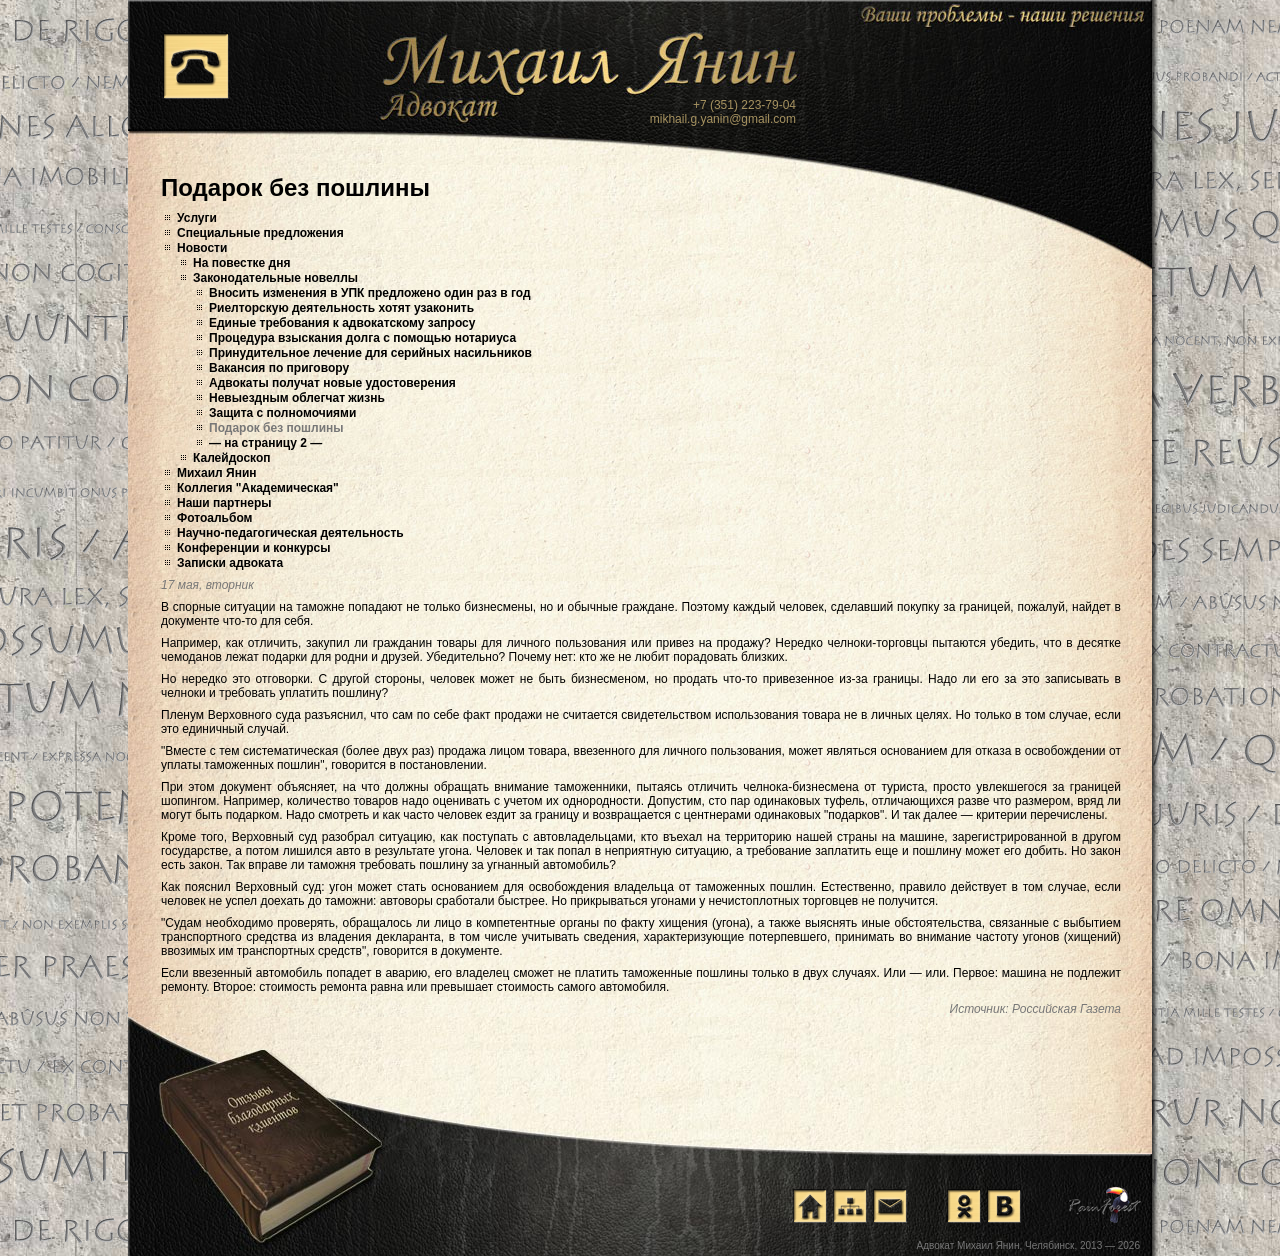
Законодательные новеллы (275, 278)
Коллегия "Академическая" (258, 488)
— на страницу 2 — (265, 443)
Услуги (197, 218)
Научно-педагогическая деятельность (290, 533)
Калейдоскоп (232, 458)
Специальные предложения (260, 233)
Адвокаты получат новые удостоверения (332, 383)
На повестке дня (241, 263)
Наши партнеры (224, 503)
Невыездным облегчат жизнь (297, 398)
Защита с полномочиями (282, 413)
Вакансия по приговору (279, 368)
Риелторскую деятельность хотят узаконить (341, 308)
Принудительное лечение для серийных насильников (370, 353)
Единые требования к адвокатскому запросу (342, 323)
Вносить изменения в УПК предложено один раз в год (370, 293)
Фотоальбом (214, 518)
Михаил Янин (217, 473)
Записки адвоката (230, 563)
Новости (202, 248)
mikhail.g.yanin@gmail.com (723, 119)
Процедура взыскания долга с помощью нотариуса (362, 338)
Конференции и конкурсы (254, 548)
